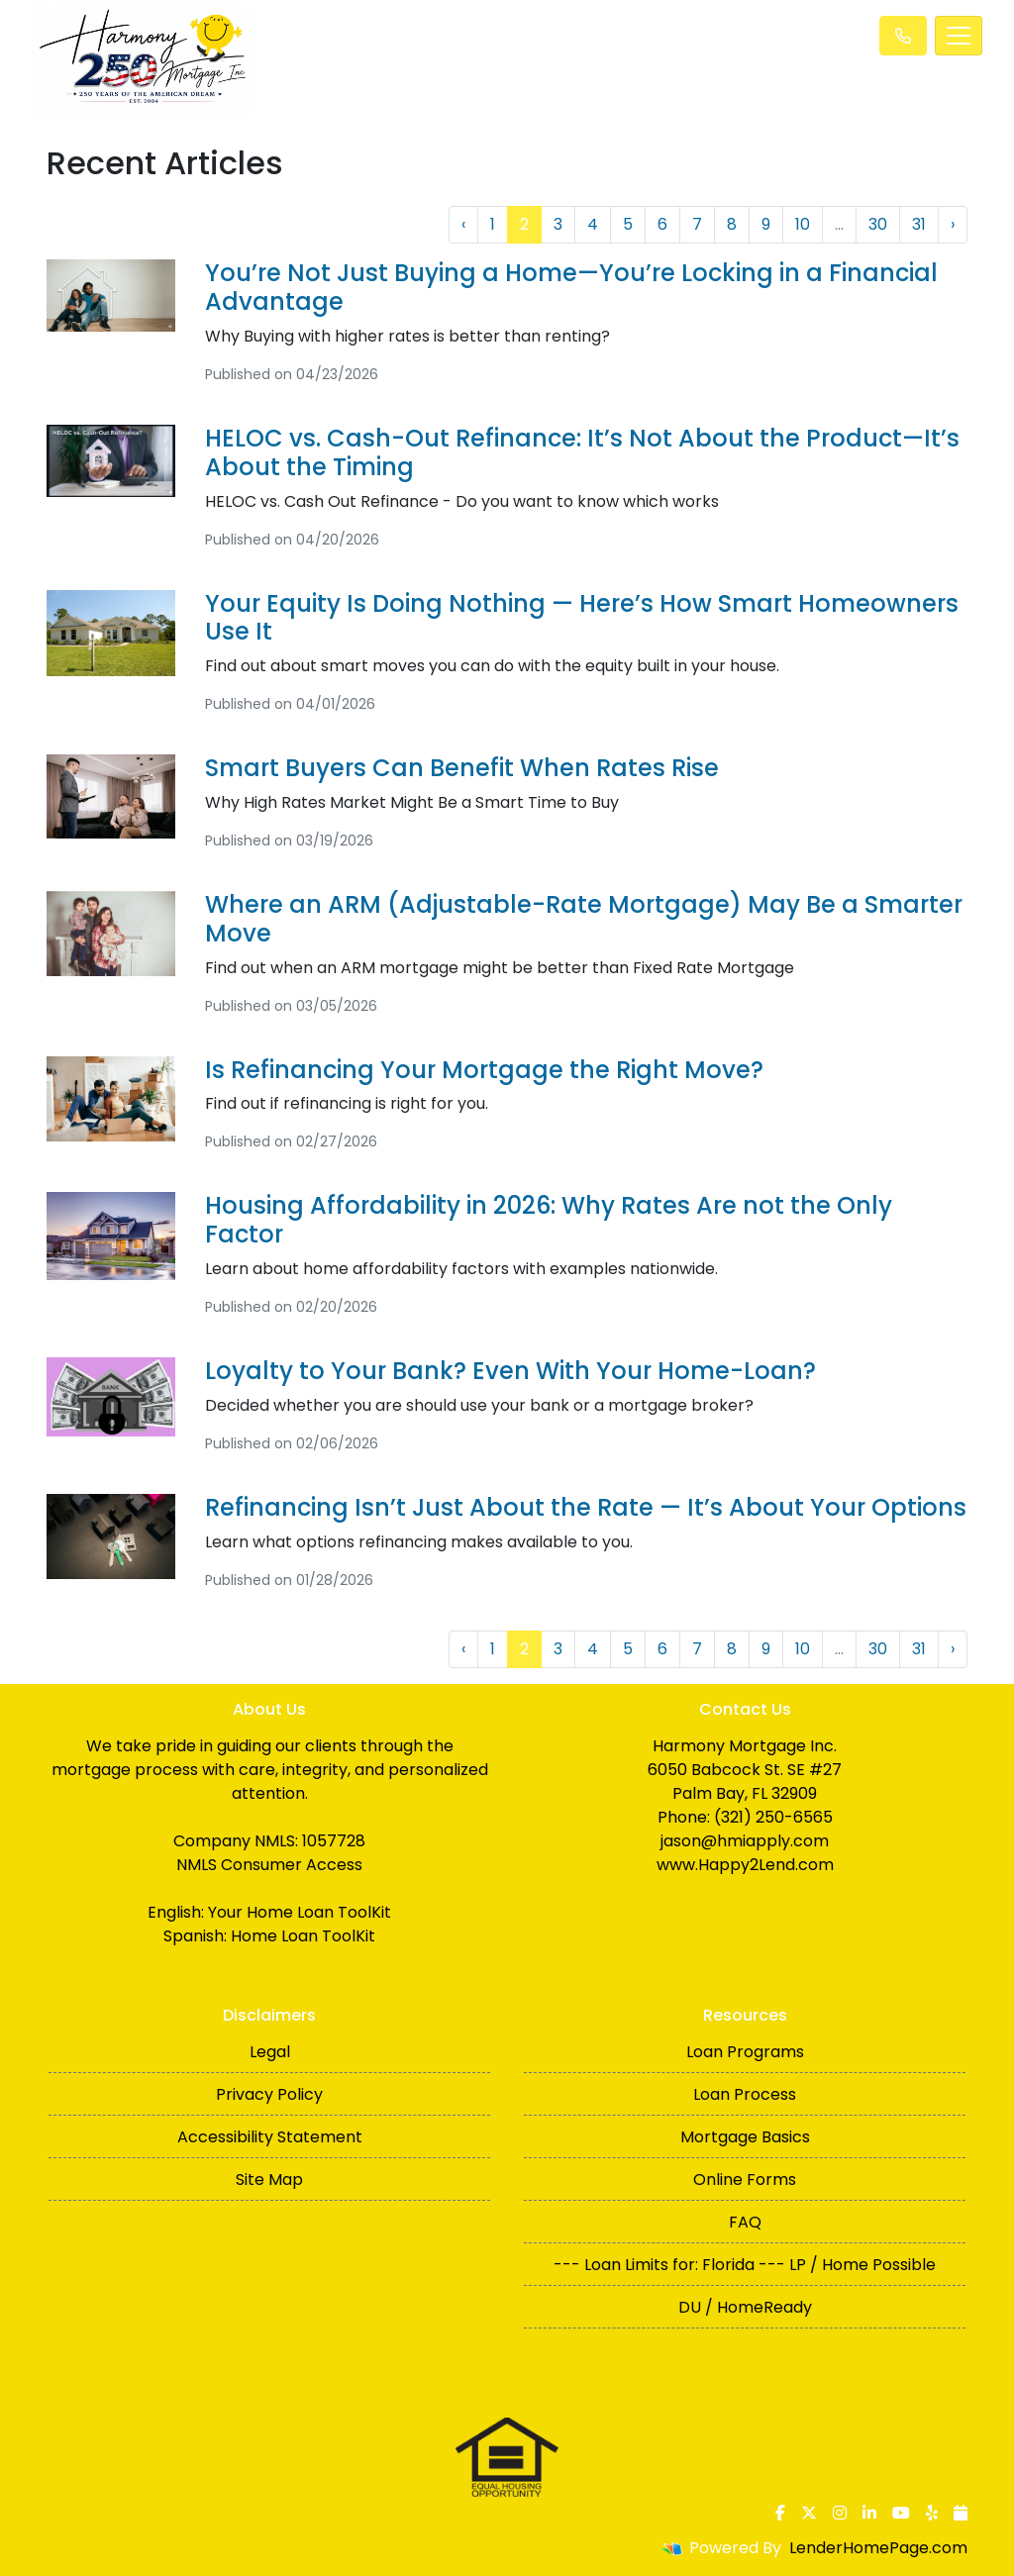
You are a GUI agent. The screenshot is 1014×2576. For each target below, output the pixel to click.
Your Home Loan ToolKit (299, 1912)
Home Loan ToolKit (303, 1936)
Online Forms (744, 2179)
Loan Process (744, 2094)
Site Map (269, 2179)
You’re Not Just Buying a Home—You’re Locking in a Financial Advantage (571, 287)
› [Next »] (953, 224)
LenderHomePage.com (878, 2547)
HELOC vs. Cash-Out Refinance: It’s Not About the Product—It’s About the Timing (582, 452)
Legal (270, 2051)
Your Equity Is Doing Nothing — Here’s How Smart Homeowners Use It (582, 617)
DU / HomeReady (745, 2307)
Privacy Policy (269, 2094)
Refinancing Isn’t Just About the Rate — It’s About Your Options (585, 1507)
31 (919, 224)
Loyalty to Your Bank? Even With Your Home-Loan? (510, 1370)
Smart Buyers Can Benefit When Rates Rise (462, 767)
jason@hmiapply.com (744, 1841)
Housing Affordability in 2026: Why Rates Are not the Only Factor (548, 1219)
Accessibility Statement (269, 2137)
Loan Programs (745, 2051)
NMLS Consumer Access (269, 1864)
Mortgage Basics (745, 2137)
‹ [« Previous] (463, 224)
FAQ (745, 2222)
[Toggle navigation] (958, 35)
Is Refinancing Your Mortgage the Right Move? (484, 1069)
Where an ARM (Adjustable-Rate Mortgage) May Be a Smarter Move (584, 918)
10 (802, 224)
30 (877, 224)
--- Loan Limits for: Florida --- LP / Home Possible (745, 2264)
